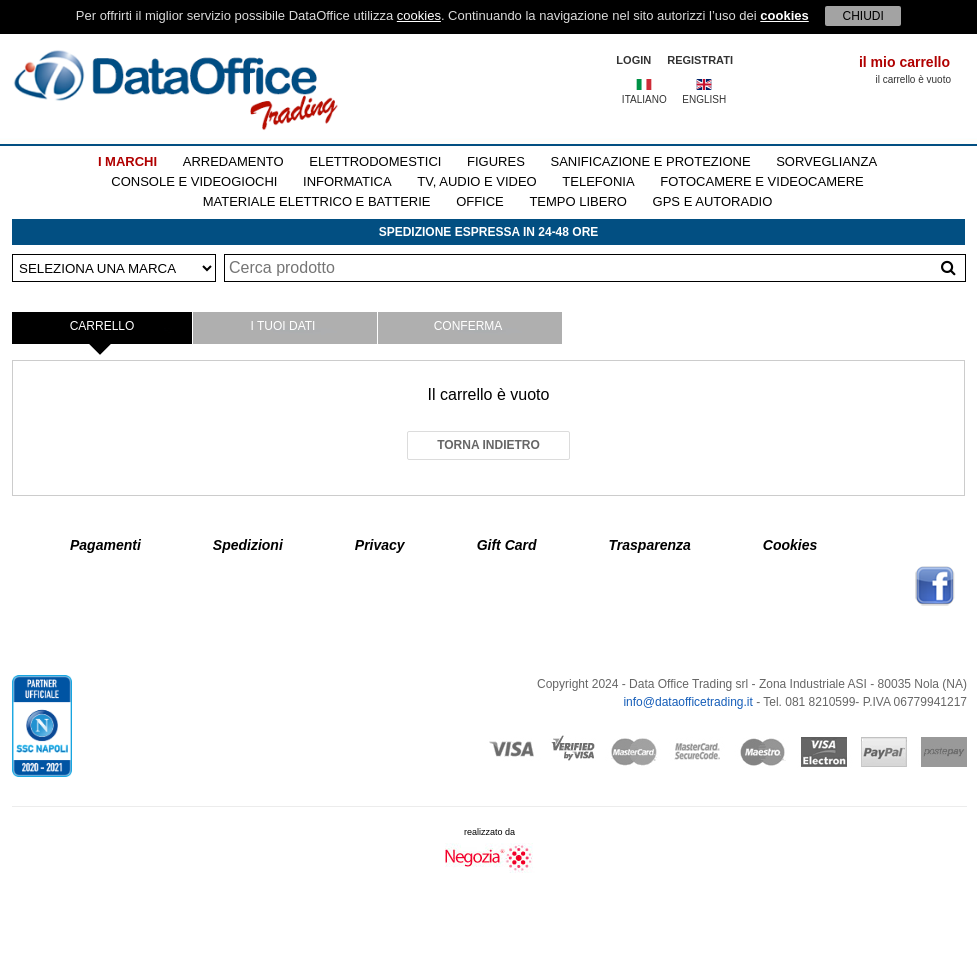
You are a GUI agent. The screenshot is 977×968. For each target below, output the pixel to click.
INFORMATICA (347, 181)
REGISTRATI (700, 60)
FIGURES (496, 161)
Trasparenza (650, 545)
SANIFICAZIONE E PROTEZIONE (650, 161)
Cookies (790, 545)
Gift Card (507, 545)
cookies (419, 15)
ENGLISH (704, 99)
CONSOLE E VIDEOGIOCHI (194, 181)
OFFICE (480, 201)
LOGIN (633, 60)
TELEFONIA (598, 181)
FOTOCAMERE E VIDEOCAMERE (761, 181)
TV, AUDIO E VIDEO (476, 181)
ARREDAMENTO (233, 161)
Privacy (380, 545)
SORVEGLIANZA (826, 161)
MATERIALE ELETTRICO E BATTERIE (317, 201)
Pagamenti (105, 545)
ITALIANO (644, 99)
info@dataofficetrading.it (687, 702)
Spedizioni (248, 545)
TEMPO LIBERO (578, 201)
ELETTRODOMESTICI (375, 161)
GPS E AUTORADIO (713, 201)
